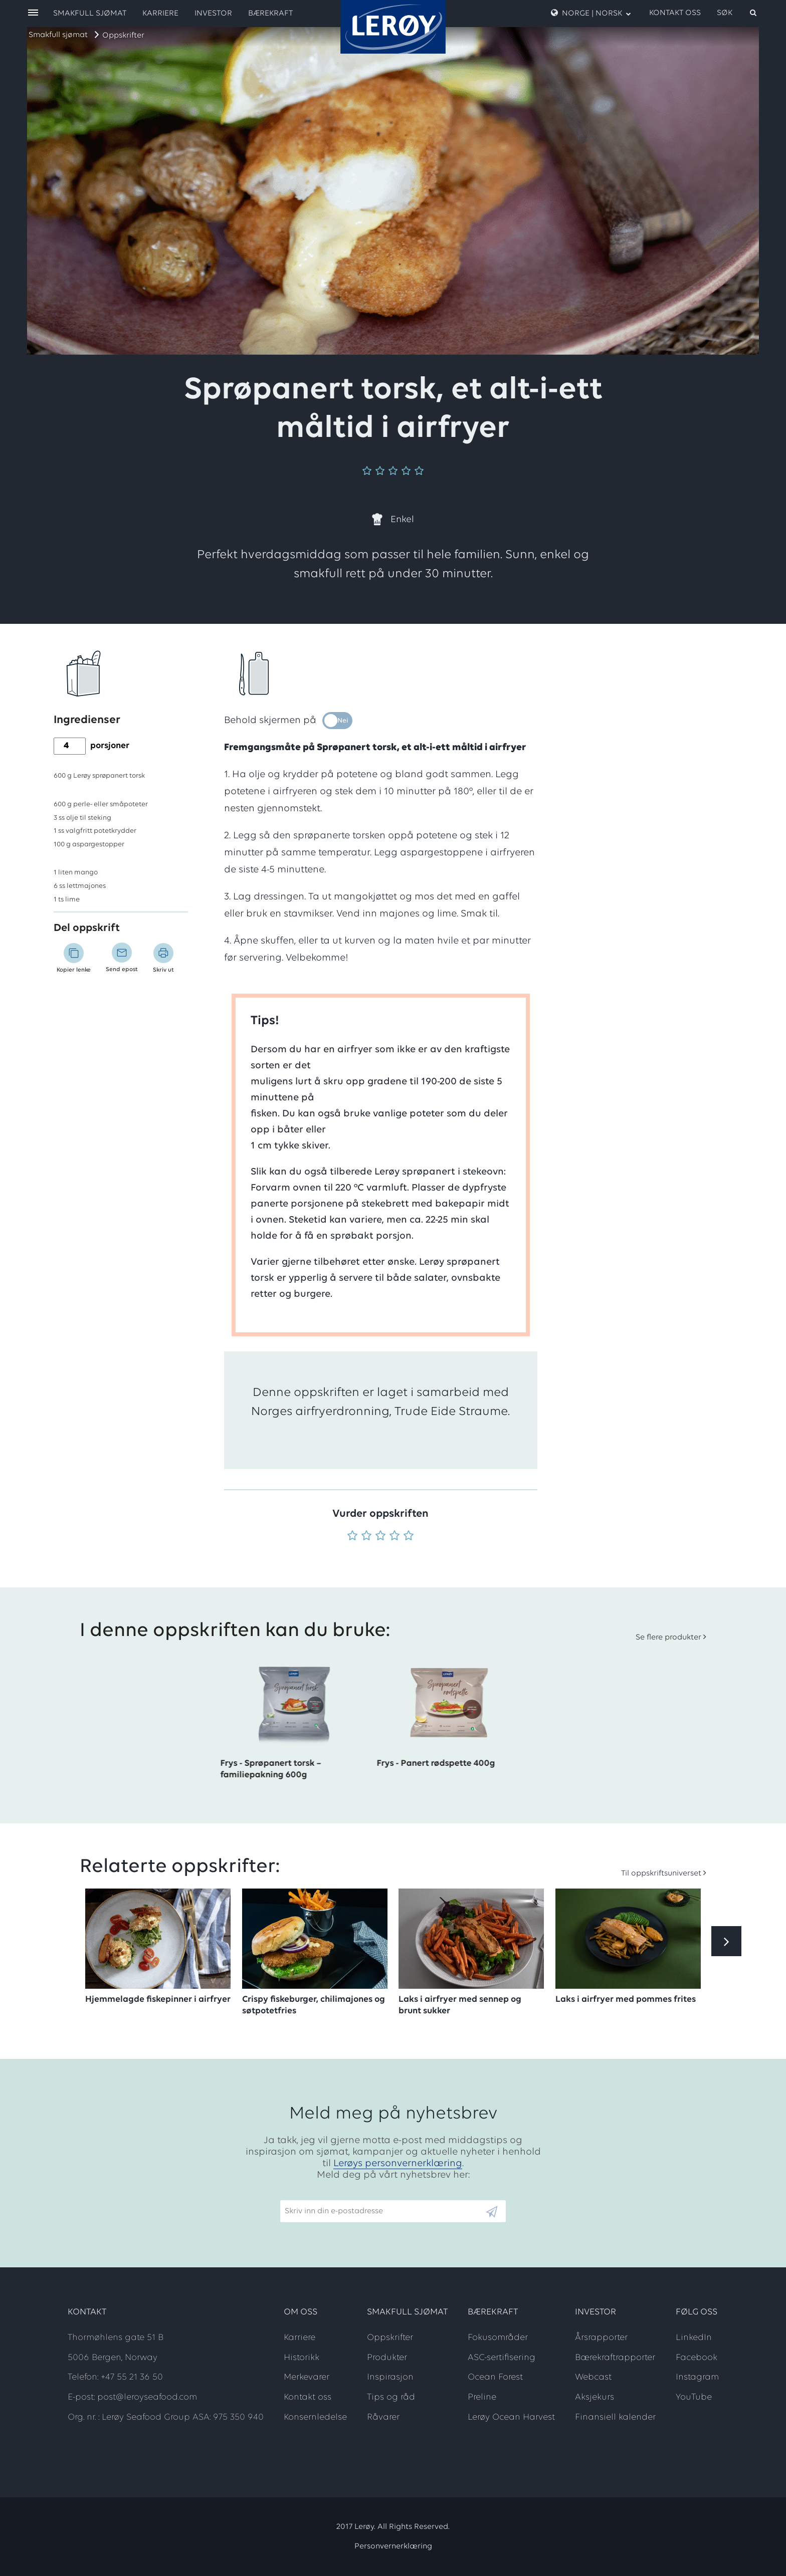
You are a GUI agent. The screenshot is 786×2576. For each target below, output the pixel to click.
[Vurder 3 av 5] (380, 1536)
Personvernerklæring (393, 2546)
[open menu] (33, 13)
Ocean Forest (495, 2377)
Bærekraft (270, 14)
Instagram (697, 2377)
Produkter (387, 2358)
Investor (213, 14)
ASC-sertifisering (501, 2358)
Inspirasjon (390, 2377)
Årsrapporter (601, 2338)
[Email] (382, 2211)
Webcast (593, 2377)
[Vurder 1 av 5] (352, 1536)
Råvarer (383, 2417)
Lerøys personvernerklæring (397, 2164)
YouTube (694, 2397)
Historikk (301, 2358)
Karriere (160, 14)
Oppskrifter (123, 36)
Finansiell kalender (615, 2417)
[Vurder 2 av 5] (366, 1536)
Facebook (696, 2358)
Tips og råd (391, 2397)
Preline (482, 2397)
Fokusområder (498, 2338)
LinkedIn (694, 2338)
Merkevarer (306, 2377)
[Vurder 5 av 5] (409, 1536)
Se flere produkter (668, 1637)
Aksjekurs (594, 2397)
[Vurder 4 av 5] (394, 1536)
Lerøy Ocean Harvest (511, 2417)
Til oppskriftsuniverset (661, 1873)
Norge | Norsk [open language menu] (591, 13)
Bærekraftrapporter (615, 2358)
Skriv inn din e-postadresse (329, 2196)
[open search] (737, 13)
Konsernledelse (315, 2417)
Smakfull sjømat (58, 35)
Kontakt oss (675, 13)
